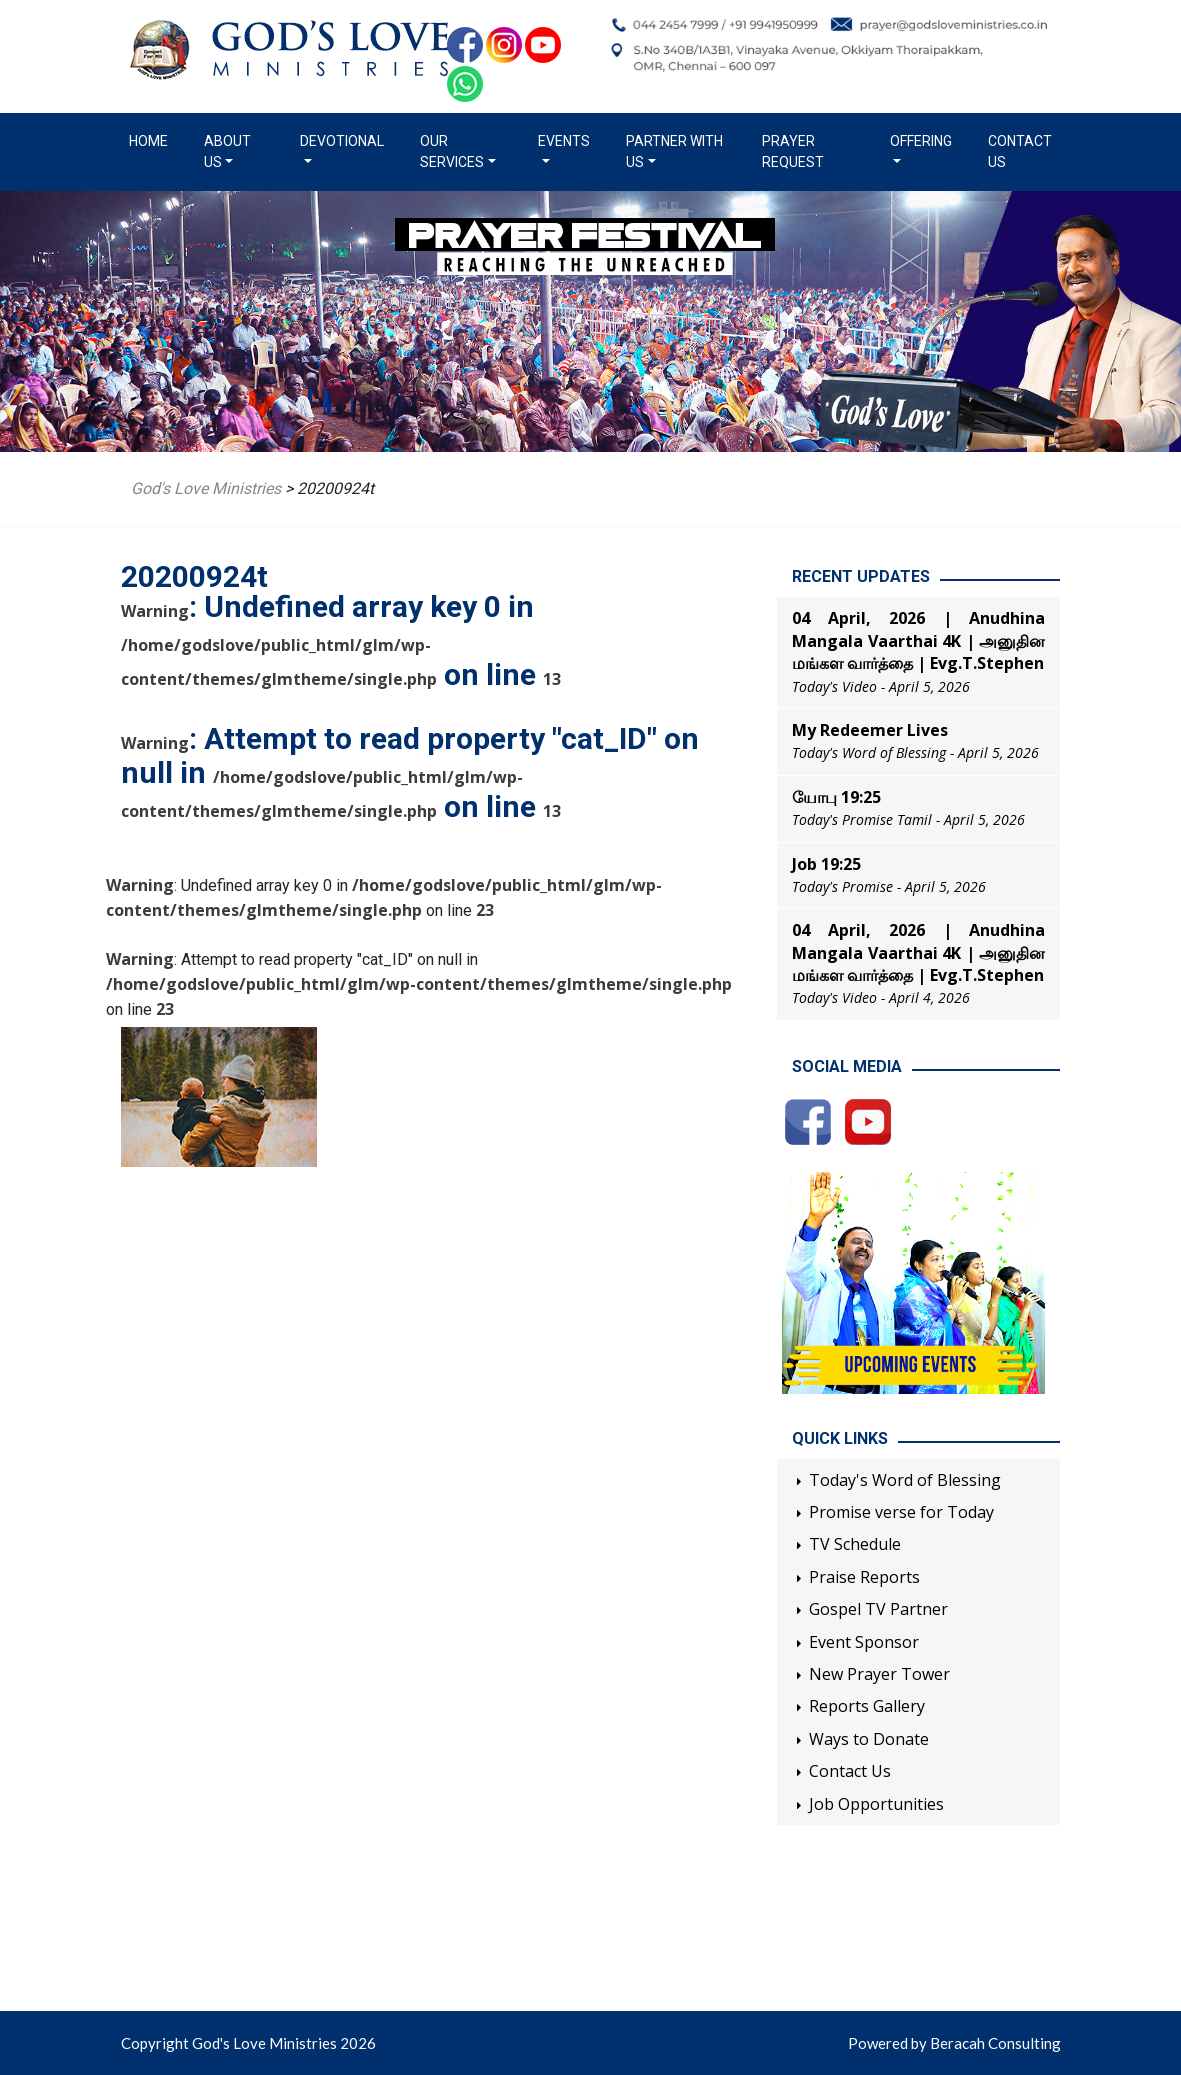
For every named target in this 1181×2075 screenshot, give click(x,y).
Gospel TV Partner (878, 1609)
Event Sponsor (864, 1642)
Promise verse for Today (901, 1512)
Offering (921, 141)
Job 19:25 (826, 864)
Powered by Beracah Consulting (954, 2043)
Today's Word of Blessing (905, 1480)
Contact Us (1020, 151)
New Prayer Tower (879, 1674)
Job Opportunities (876, 1804)
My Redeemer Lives (870, 730)
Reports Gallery (867, 1706)
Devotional (342, 141)
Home (152, 140)
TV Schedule (855, 1544)
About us (227, 151)
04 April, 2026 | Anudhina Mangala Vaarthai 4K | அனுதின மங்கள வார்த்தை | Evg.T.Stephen (918, 640)
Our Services (452, 151)
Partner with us (674, 151)
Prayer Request (793, 151)
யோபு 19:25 (836, 797)
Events (564, 141)
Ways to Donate (869, 1739)
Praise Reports (864, 1577)
